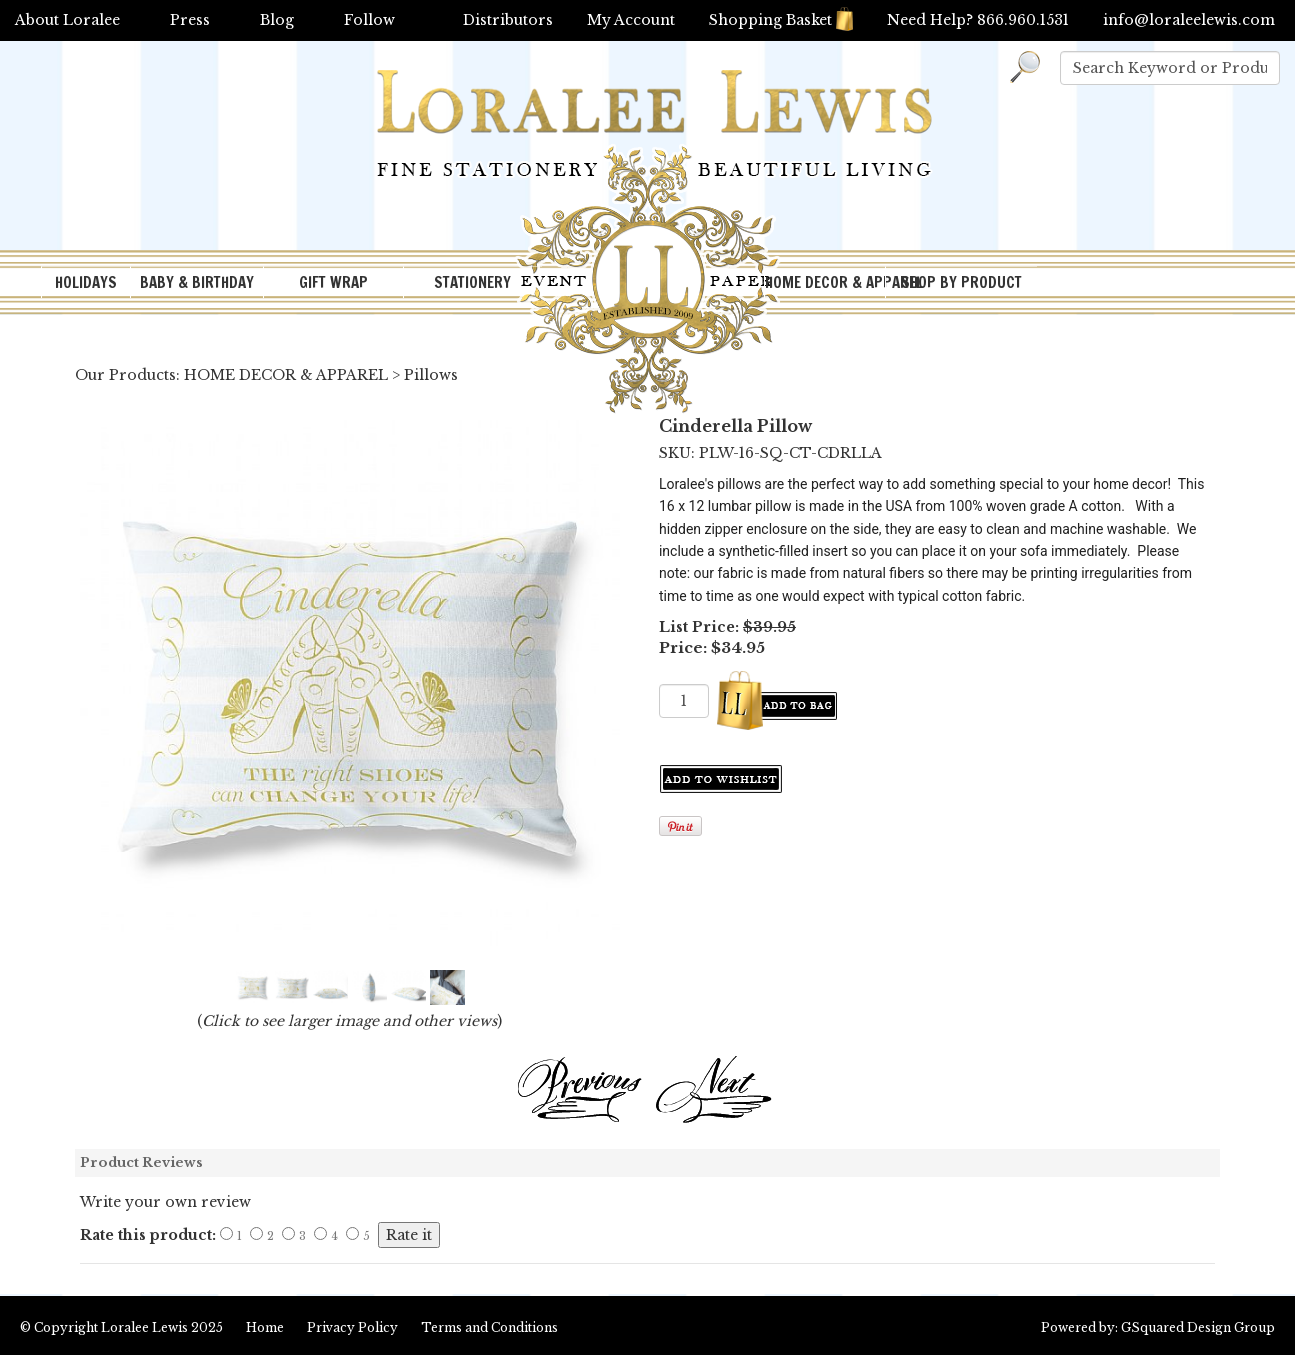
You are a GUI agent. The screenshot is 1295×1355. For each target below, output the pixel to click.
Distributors (508, 20)
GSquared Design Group (1198, 1327)
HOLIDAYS (86, 282)
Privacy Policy (352, 1327)
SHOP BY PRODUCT (961, 282)
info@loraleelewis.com (1189, 20)
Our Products (125, 375)
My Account (631, 20)
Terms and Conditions (489, 1327)
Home (265, 1327)
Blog (277, 20)
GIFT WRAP (333, 282)
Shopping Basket (781, 20)
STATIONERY (472, 282)
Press (190, 20)
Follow (369, 20)
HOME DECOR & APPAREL (825, 282)
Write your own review (165, 1202)
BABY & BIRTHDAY (197, 282)
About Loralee (67, 20)
